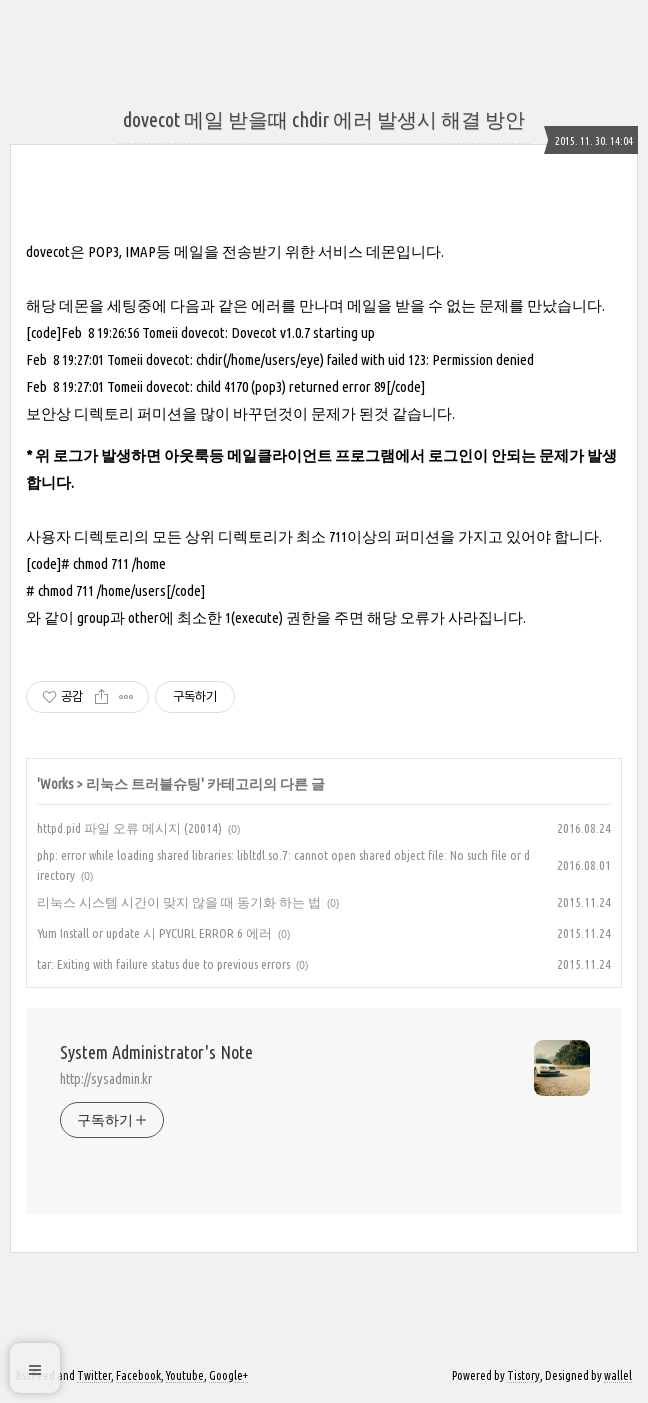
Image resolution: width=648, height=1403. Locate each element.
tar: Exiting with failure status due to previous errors (163, 964)
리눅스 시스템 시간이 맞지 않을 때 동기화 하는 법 (179, 902)
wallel (618, 1375)
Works (57, 784)
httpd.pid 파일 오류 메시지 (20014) (129, 828)
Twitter (94, 1375)
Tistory (523, 1375)
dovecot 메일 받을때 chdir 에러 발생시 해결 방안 (324, 119)
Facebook (138, 1375)
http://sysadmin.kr (106, 1079)
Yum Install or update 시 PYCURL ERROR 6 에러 (154, 933)
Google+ (228, 1375)
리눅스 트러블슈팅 (143, 784)
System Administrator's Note (156, 1052)
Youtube (185, 1375)
